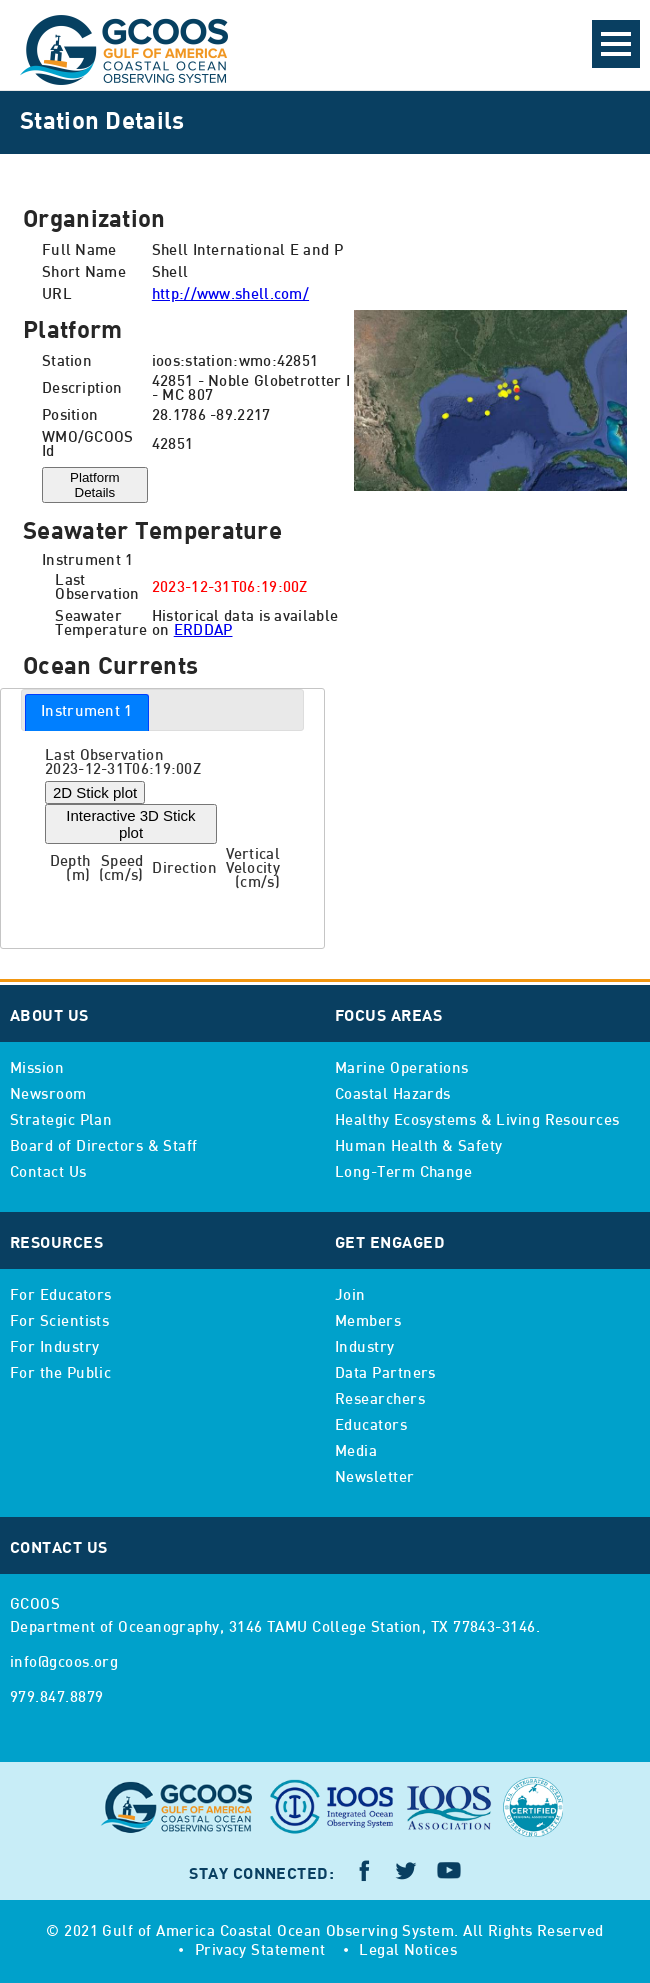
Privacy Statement (260, 1951)
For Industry (54, 1348)
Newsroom (48, 1095)
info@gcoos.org (64, 1663)
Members (368, 1322)
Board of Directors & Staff (104, 1147)
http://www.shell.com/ (230, 295)
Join (350, 1296)
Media (356, 1452)
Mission (37, 1069)
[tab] (87, 712)
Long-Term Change (403, 1173)
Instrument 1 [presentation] (87, 712)
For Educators (61, 1296)
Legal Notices (408, 1951)
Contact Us (48, 1173)
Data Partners (385, 1374)
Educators (371, 1426)
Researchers (380, 1400)
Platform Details (95, 485)
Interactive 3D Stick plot (130, 824)
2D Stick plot (95, 792)
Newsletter (375, 1478)
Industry (365, 1348)
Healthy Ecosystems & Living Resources (477, 1121)
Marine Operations (402, 1069)
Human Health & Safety (418, 1147)
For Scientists (59, 1322)
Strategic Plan (61, 1121)
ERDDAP (203, 631)
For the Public (60, 1374)
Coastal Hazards (393, 1095)
